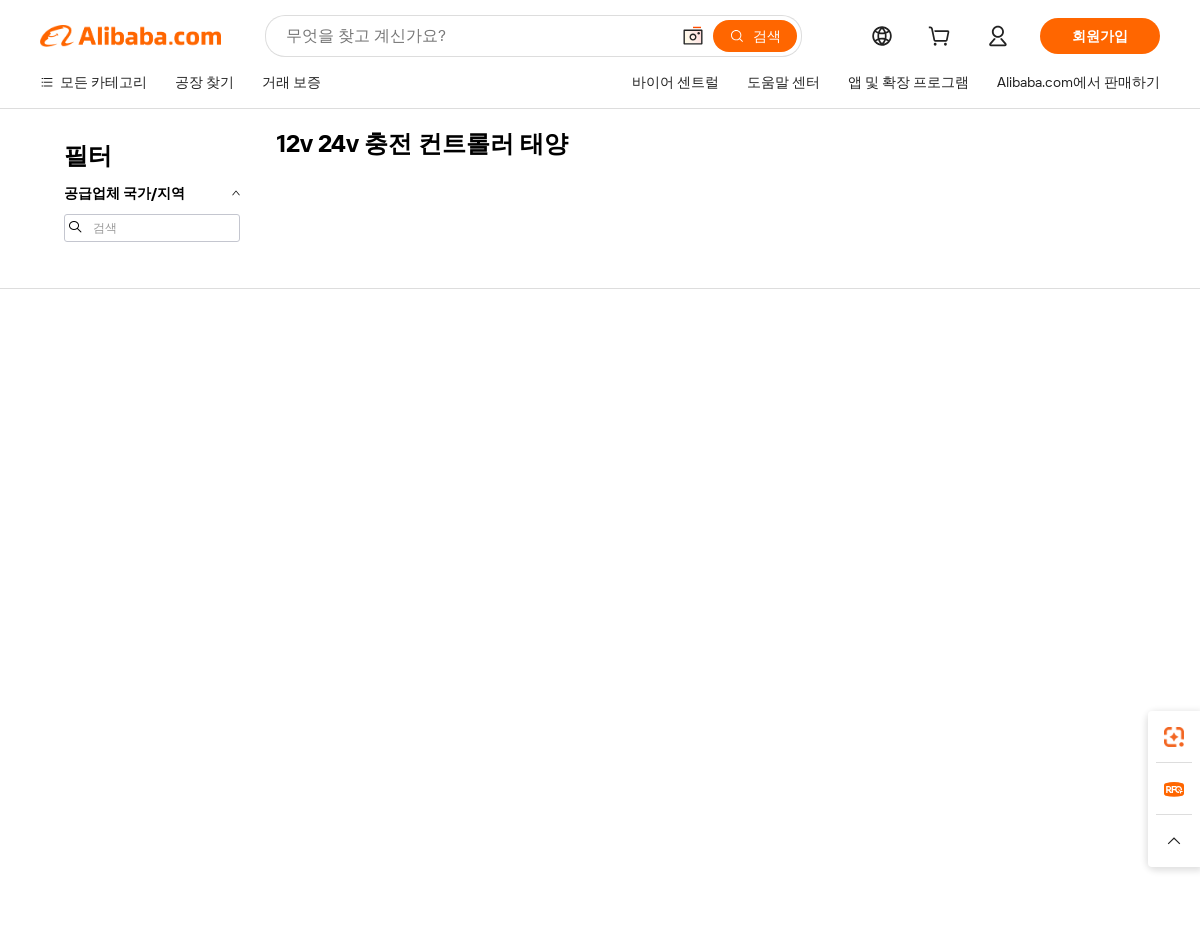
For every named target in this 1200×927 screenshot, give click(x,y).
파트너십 (758, 494)
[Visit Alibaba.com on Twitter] (1029, 574)
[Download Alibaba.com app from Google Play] (1092, 731)
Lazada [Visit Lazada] (627, 820)
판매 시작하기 (773, 380)
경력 (974, 494)
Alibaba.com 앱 (638, 731)
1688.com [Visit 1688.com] (367, 820)
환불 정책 (299, 418)
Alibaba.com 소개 (1013, 380)
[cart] (943, 39)
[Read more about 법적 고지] (381, 850)
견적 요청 (529, 380)
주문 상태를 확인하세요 (113, 456)
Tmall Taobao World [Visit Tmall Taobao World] (475, 820)
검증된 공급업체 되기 (796, 456)
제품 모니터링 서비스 (336, 532)
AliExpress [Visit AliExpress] (288, 820)
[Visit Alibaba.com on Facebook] (969, 574)
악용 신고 (69, 532)
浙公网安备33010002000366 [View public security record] (884, 889)
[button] (693, 36)
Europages (917, 820)
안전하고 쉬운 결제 (329, 380)
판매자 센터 (766, 418)
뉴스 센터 (989, 456)
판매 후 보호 (308, 494)
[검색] (755, 36)
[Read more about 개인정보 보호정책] (718, 850)
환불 (54, 494)
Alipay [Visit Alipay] (570, 820)
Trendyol (840, 820)
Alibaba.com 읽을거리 (567, 494)
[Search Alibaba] (475, 36)
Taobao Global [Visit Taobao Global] (709, 820)
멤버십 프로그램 (550, 418)
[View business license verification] (773, 889)
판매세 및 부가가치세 (566, 456)
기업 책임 (989, 418)
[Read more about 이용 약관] (820, 850)
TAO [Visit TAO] (783, 820)
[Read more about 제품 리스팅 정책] (477, 850)
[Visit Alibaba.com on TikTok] (1119, 574)
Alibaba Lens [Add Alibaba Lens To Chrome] (150, 731)
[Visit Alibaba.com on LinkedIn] (999, 574)
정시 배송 (299, 456)
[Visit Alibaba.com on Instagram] (1059, 574)
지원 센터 (69, 380)
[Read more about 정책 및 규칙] (300, 850)
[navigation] (152, 190)
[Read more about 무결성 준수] (901, 850)
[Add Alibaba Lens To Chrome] (309, 731)
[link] (1174, 737)
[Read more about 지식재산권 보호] (595, 850)
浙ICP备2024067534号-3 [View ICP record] (1084, 889)
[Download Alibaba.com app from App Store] (945, 731)
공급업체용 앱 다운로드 (803, 532)
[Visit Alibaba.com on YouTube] (1089, 574)
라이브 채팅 (76, 418)
